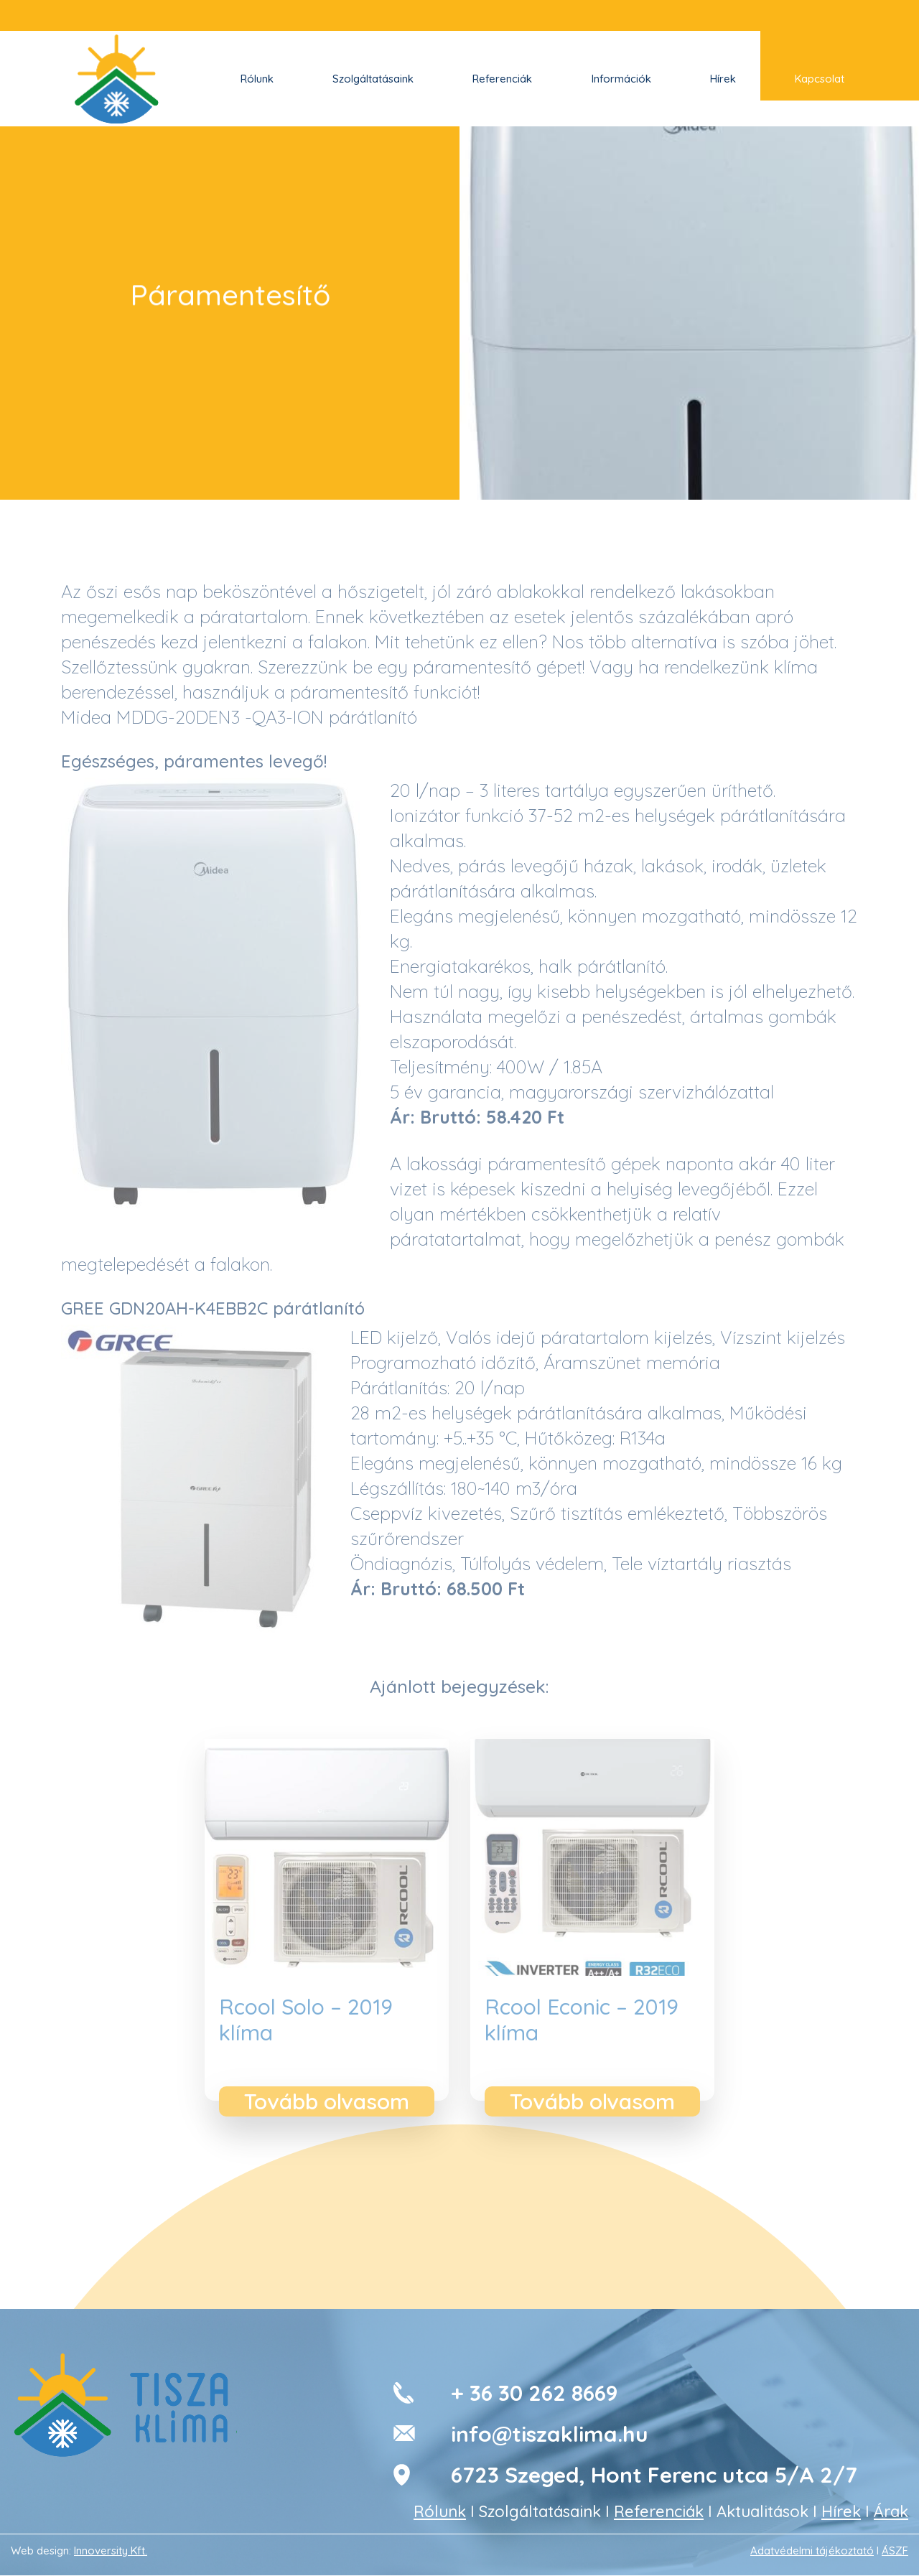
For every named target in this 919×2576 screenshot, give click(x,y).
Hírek (723, 78)
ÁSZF (895, 2550)
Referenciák (502, 78)
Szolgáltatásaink (373, 78)
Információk (621, 78)
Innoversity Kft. (110, 2550)
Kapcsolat (819, 78)
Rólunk (257, 78)
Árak (891, 2511)
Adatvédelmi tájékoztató (812, 2550)
